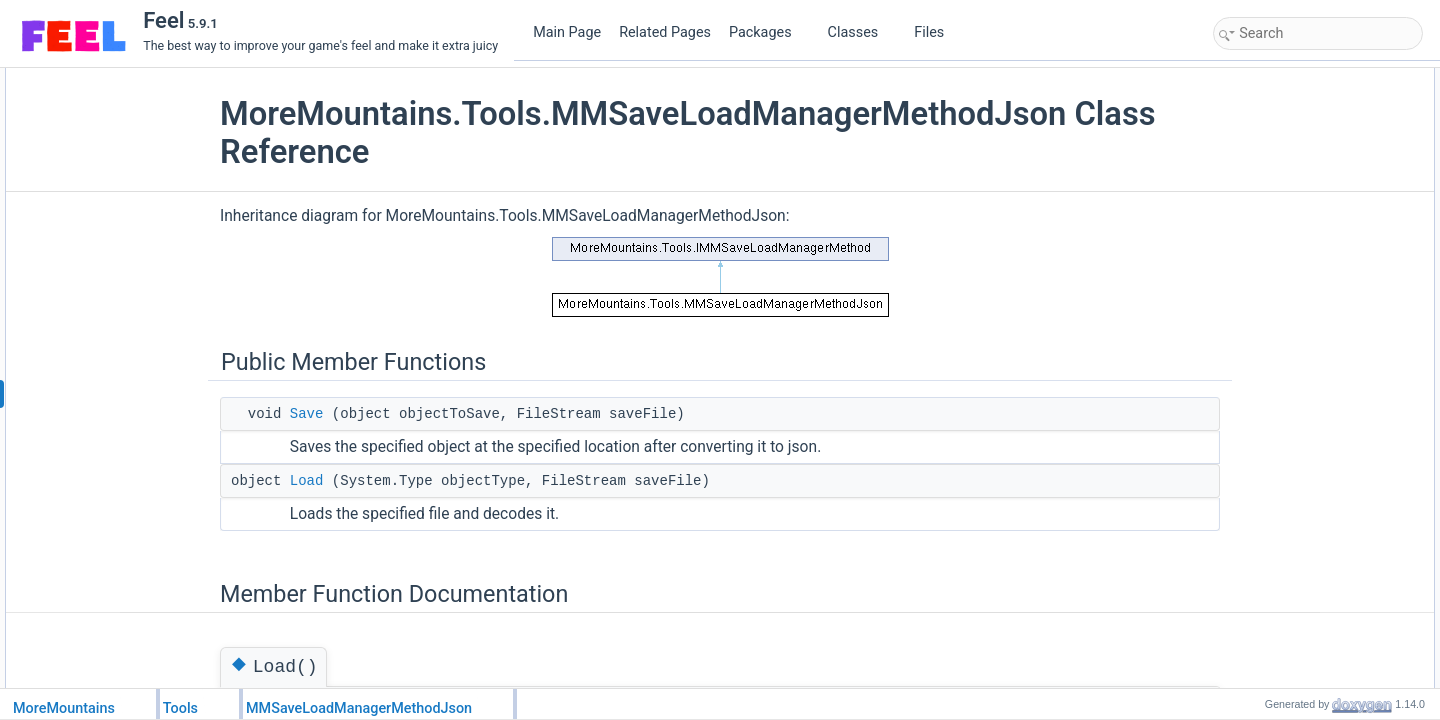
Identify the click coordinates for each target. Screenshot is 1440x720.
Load (353, 481)
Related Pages (665, 32)
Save (353, 414)
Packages (768, 32)
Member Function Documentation (1307, 145)
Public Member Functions (1286, 79)
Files (936, 32)
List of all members (1269, 211)
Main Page (567, 32)
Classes (861, 32)
